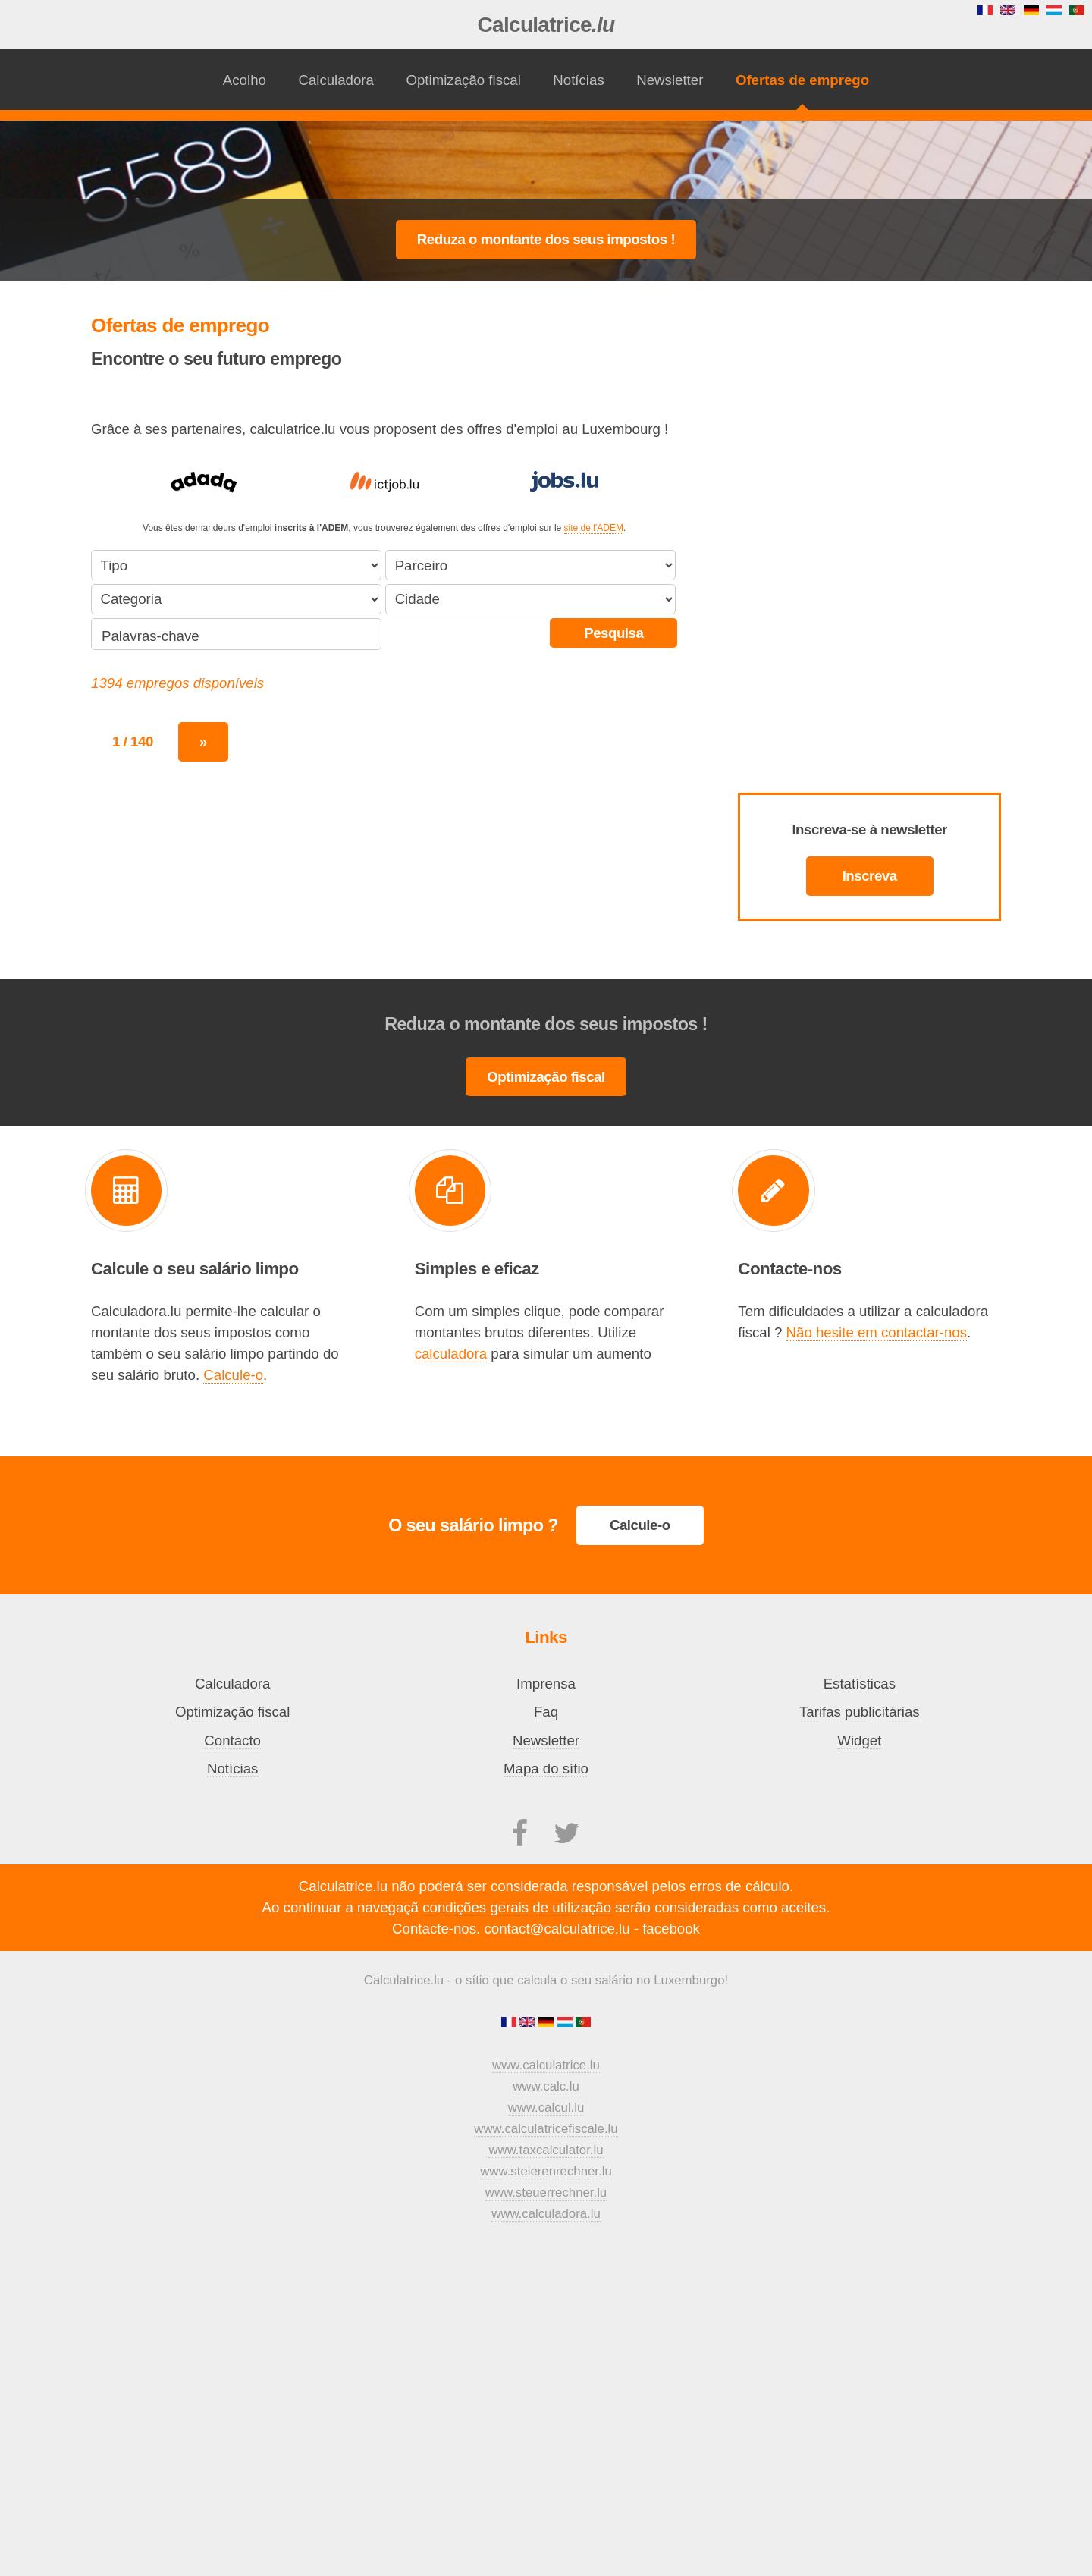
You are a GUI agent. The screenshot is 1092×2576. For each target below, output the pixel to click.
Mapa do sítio (546, 1768)
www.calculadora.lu (546, 2214)
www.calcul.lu (546, 2107)
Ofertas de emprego (802, 80)
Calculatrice (546, 24)
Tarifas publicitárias (859, 1712)
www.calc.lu (546, 2086)
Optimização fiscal (463, 80)
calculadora (451, 1354)
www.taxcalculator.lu (545, 2150)
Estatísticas (860, 1684)
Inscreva (870, 876)
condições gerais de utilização (516, 1907)
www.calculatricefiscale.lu (545, 2129)
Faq (546, 1712)
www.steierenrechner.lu (546, 2171)
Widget (859, 1740)
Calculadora (336, 80)
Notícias (578, 80)
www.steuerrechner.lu (546, 2192)
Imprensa (546, 1684)
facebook (671, 1929)
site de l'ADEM (593, 528)
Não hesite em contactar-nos (877, 1332)
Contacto (232, 1740)
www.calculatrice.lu (546, 2065)
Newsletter (669, 80)
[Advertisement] (546, 160)
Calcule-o (233, 1375)
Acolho (244, 80)
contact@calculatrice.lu (556, 1929)
